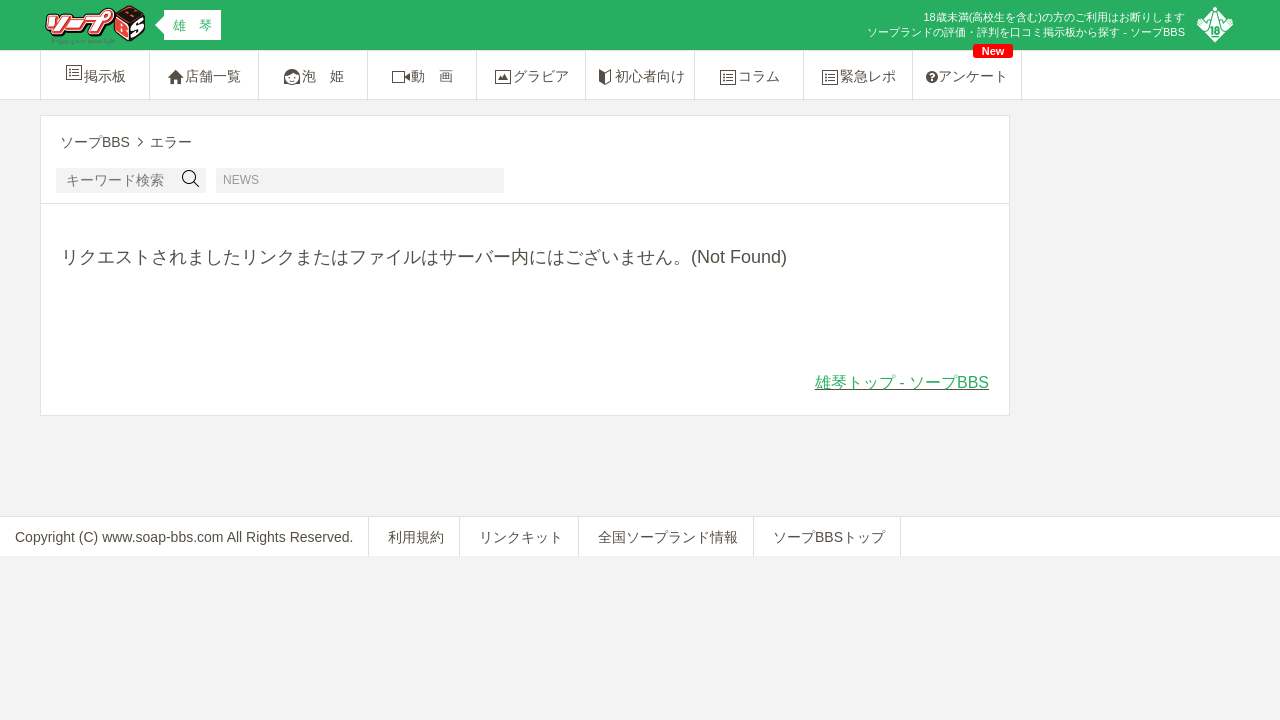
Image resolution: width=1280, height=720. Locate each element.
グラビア (531, 77)
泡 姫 (313, 77)
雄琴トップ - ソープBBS (902, 382)
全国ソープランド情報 (668, 537)
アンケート (969, 67)
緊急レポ (858, 77)
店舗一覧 (204, 77)
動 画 (422, 77)
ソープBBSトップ (829, 537)
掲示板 (95, 73)
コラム (749, 77)
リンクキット (521, 537)
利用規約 (416, 537)
